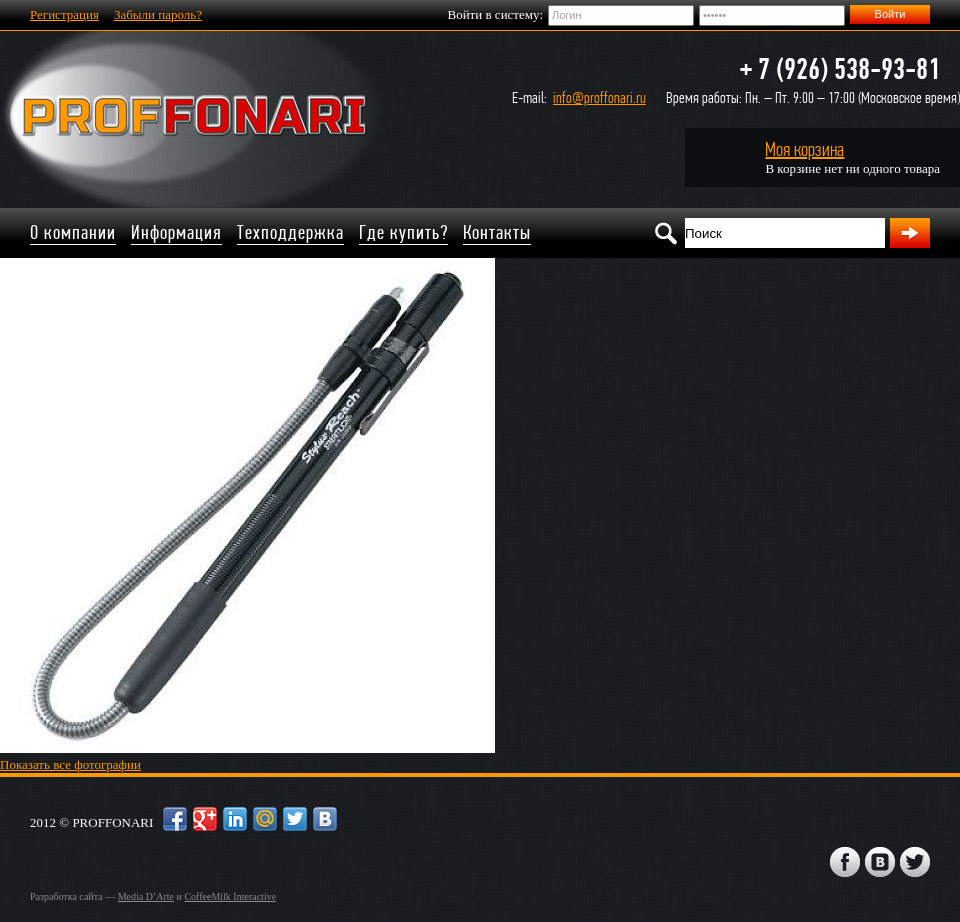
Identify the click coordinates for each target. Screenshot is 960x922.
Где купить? (403, 232)
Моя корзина (804, 149)
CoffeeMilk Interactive (230, 896)
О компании (73, 232)
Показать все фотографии (70, 764)
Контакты (497, 232)
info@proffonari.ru (599, 97)
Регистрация (64, 14)
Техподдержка (290, 232)
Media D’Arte (146, 896)
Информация (176, 232)
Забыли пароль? (158, 14)
